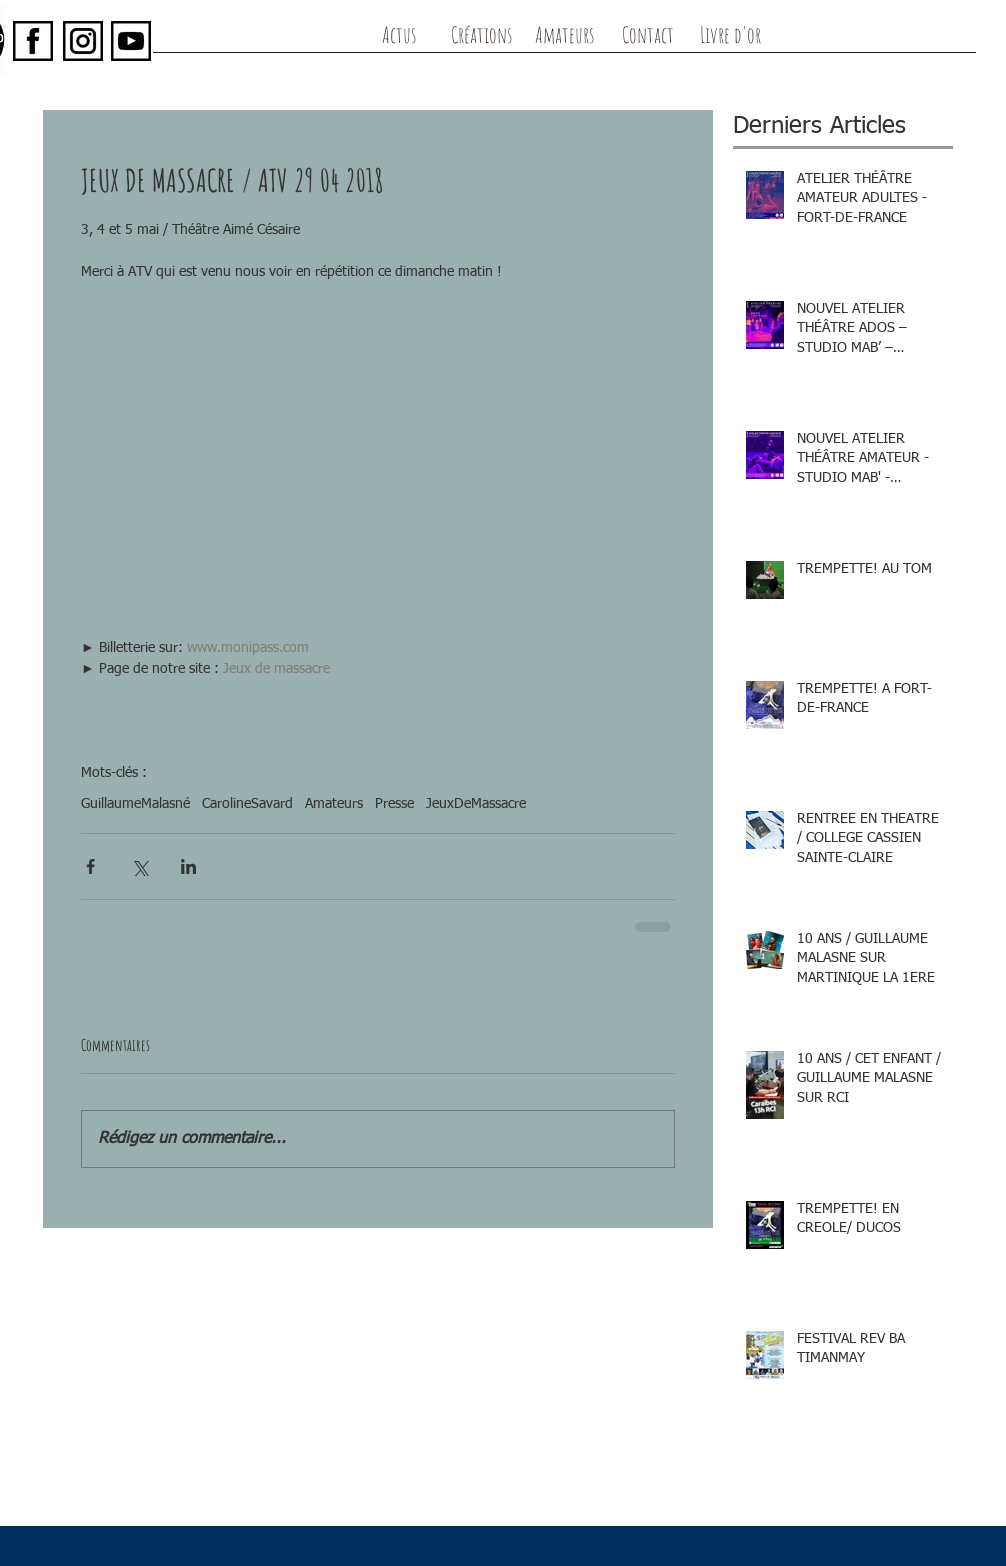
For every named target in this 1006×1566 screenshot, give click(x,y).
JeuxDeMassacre (476, 804)
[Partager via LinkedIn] (188, 866)
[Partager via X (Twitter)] (139, 866)
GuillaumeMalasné (135, 804)
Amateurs (334, 804)
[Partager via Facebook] (90, 866)
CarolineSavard (247, 804)
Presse (394, 804)
